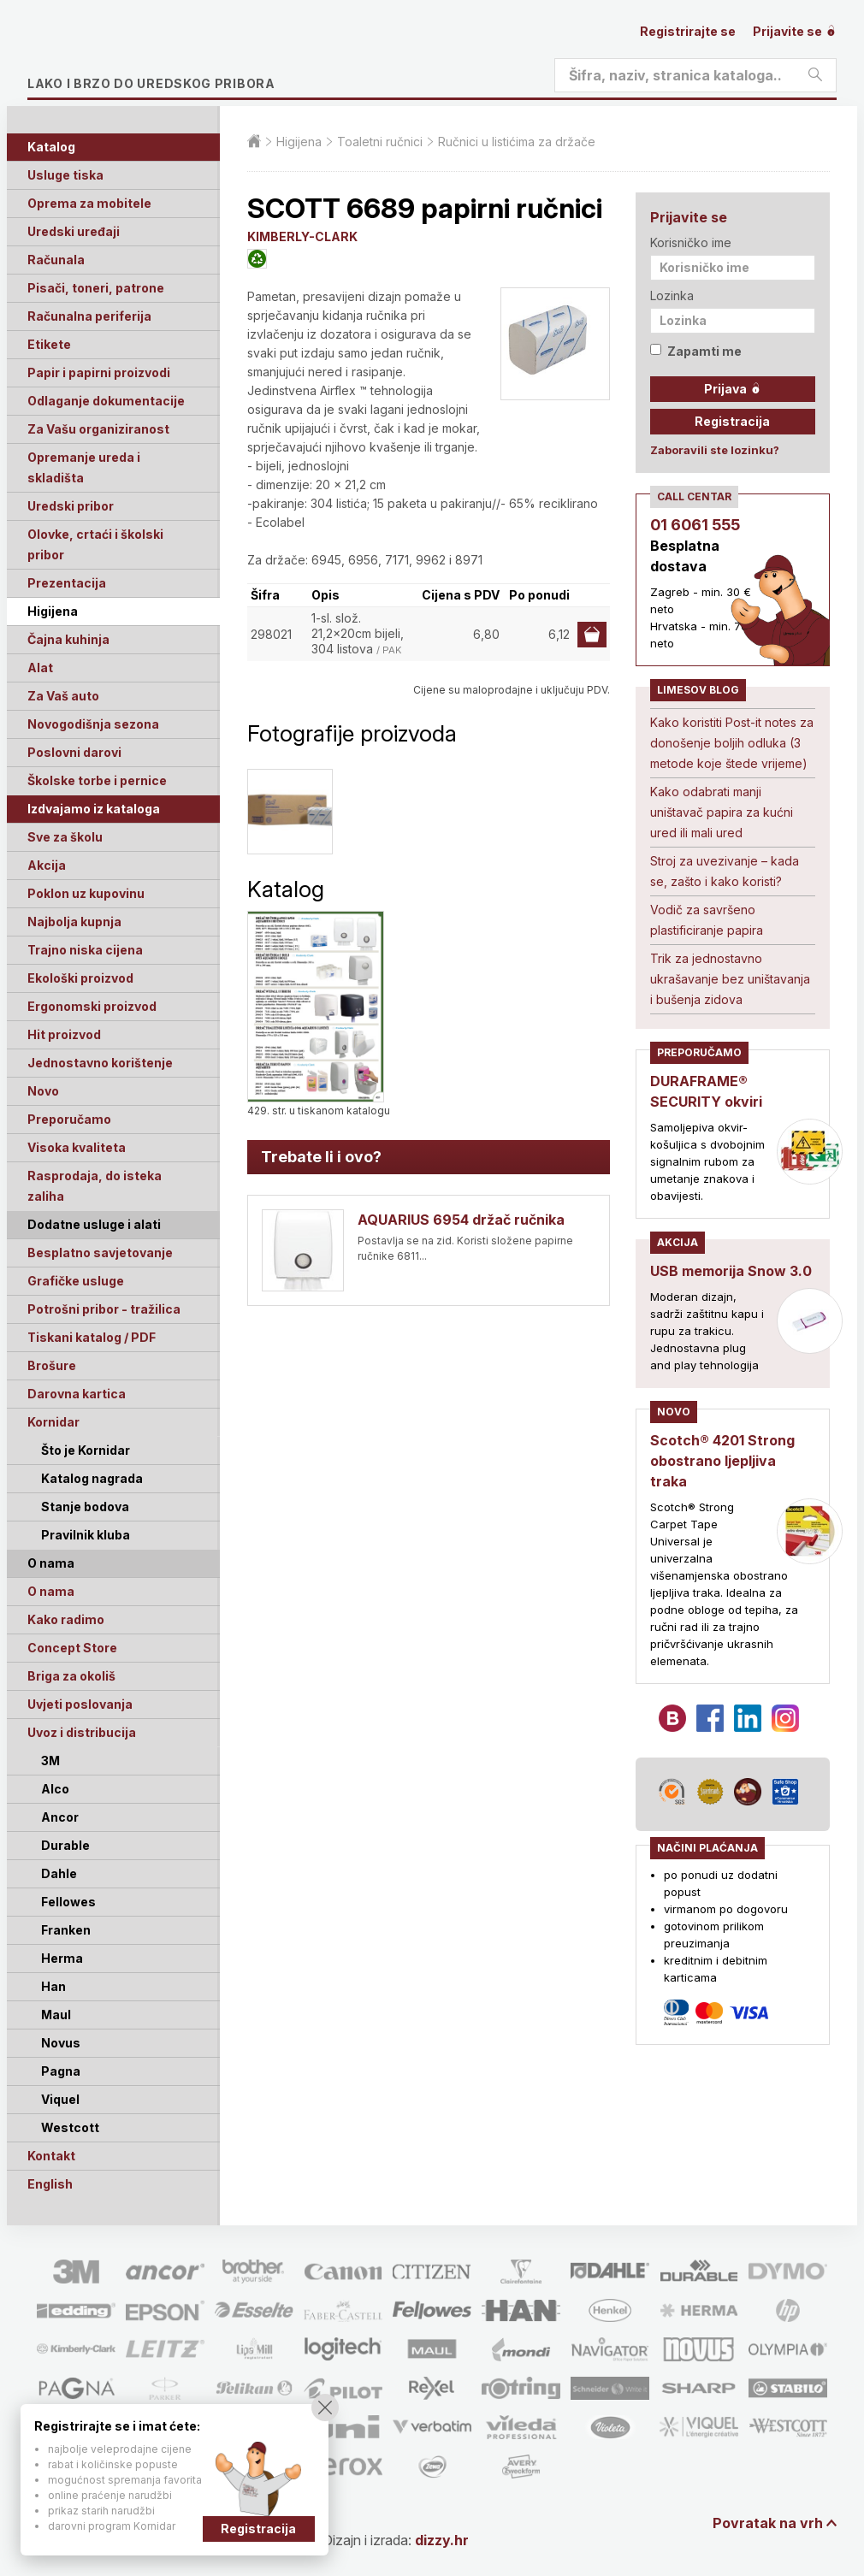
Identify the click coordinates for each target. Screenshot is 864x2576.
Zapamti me (696, 351)
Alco (55, 1788)
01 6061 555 (695, 525)
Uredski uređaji (73, 231)
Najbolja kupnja (74, 921)
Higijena (52, 611)
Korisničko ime (690, 242)
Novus (60, 2042)
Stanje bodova (85, 1506)
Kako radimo (65, 1619)
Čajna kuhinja (68, 639)
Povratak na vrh (768, 2523)
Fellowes (68, 1901)
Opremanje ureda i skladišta (83, 467)
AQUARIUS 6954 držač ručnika (461, 1219)
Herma (62, 1958)
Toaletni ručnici (380, 141)
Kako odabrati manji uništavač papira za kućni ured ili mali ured (721, 812)
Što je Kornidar (85, 1450)
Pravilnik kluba (85, 1534)
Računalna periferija (89, 316)
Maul (56, 2014)
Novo (43, 1091)
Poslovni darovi (74, 752)
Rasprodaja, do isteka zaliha (94, 1185)
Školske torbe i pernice (97, 780)
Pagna (60, 2071)
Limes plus (189, 55)
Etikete (49, 344)
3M (50, 1760)
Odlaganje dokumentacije (106, 400)
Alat (40, 667)
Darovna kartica (76, 1393)
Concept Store (72, 1647)
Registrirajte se (688, 31)
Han (53, 1986)
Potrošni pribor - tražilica (103, 1309)
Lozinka (672, 295)
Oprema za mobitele (89, 203)
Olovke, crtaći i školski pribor (95, 544)
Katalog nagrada (92, 1478)
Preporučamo (69, 1119)
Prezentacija (66, 583)
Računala (56, 259)
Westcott (70, 2127)
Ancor (60, 1817)
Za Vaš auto (63, 695)
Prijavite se (795, 31)
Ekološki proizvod (80, 978)
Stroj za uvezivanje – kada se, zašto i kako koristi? (724, 871)
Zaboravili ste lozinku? (714, 450)
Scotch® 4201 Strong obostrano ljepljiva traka (722, 1461)
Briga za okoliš (71, 1676)
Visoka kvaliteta (76, 1147)
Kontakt (51, 2155)
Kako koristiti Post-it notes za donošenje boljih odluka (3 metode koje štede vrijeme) (732, 743)
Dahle (59, 1873)
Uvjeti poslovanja (80, 1704)
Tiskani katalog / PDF (91, 1337)
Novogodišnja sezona (93, 724)
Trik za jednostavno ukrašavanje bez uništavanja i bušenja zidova (730, 979)
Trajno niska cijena (85, 949)
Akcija (46, 865)
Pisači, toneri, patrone (95, 288)
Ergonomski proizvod (92, 1006)
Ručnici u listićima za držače (516, 141)
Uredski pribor (70, 506)
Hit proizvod (64, 1034)
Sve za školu (65, 837)
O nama (50, 1591)
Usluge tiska (65, 175)
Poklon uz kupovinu (86, 893)
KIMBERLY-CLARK (302, 236)
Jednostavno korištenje (100, 1062)
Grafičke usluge (75, 1280)
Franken (66, 1930)
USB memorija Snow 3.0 (731, 1270)
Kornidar (53, 1422)
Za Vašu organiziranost (98, 429)
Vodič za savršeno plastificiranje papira (706, 919)
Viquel (60, 2099)
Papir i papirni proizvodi (98, 372)
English (50, 2184)
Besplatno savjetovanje (100, 1252)
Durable (65, 1845)
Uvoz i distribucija (81, 1732)
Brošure (51, 1365)
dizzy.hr (442, 2540)
